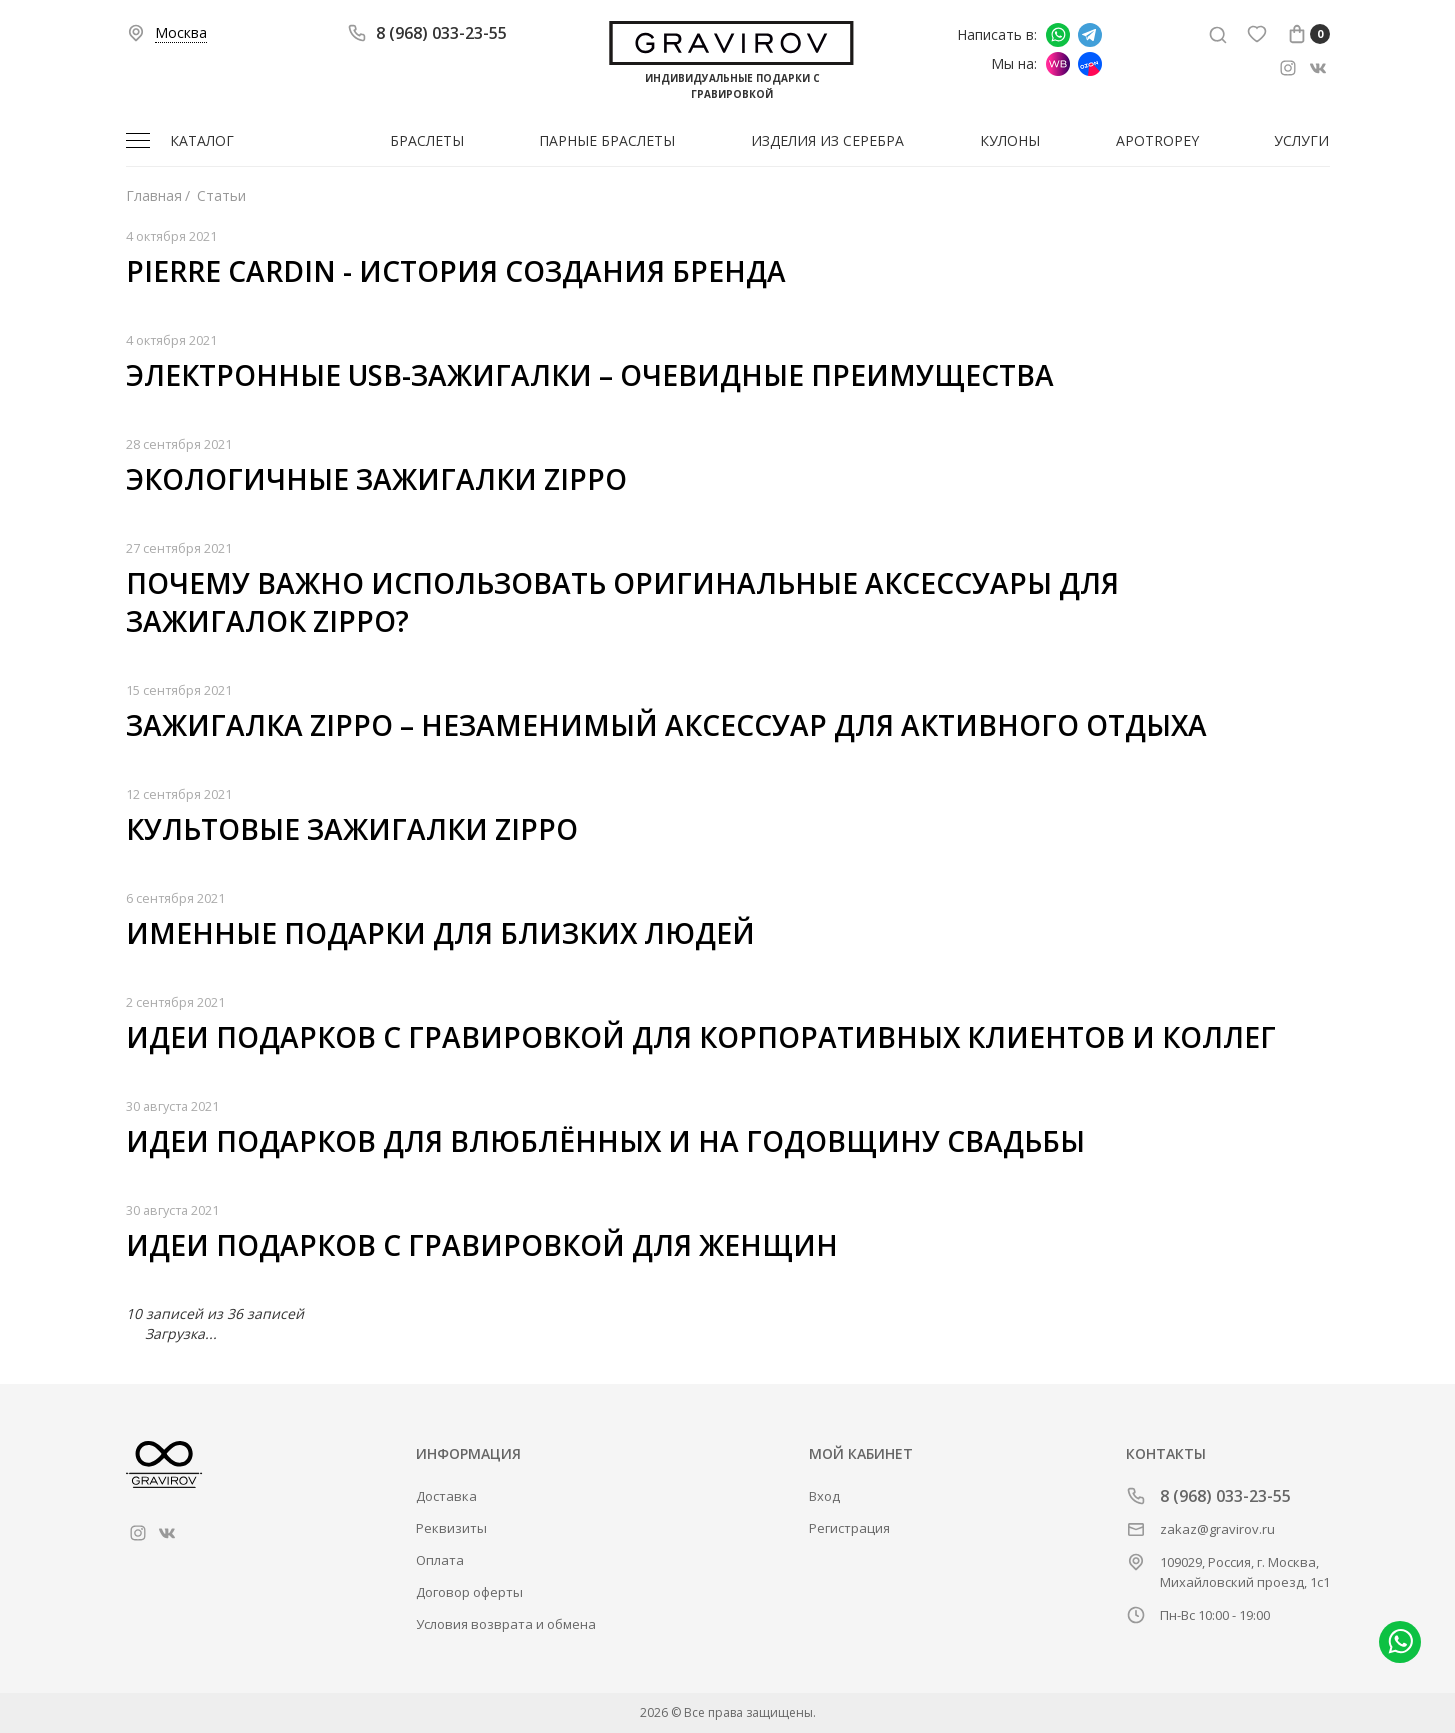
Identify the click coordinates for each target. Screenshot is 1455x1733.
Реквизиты (451, 1528)
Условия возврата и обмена (506, 1624)
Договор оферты (469, 1592)
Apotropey (1157, 140)
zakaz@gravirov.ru (1217, 1529)
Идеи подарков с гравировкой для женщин (482, 1245)
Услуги (1301, 140)
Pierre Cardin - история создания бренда (456, 271)
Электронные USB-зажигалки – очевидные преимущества (590, 375)
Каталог (202, 140)
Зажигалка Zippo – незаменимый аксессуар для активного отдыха (666, 725)
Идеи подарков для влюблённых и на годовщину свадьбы (605, 1141)
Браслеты (427, 140)
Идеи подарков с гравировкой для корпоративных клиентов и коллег (701, 1037)
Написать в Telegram (1090, 35)
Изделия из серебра (827, 140)
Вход (824, 1496)
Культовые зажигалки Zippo (352, 829)
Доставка (446, 1496)
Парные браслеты (607, 140)
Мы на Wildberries (1058, 64)
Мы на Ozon (1090, 64)
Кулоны (1010, 140)
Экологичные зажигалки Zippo (376, 479)
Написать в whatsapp (1058, 35)
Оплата (440, 1560)
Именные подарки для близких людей (440, 933)
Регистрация (849, 1528)
